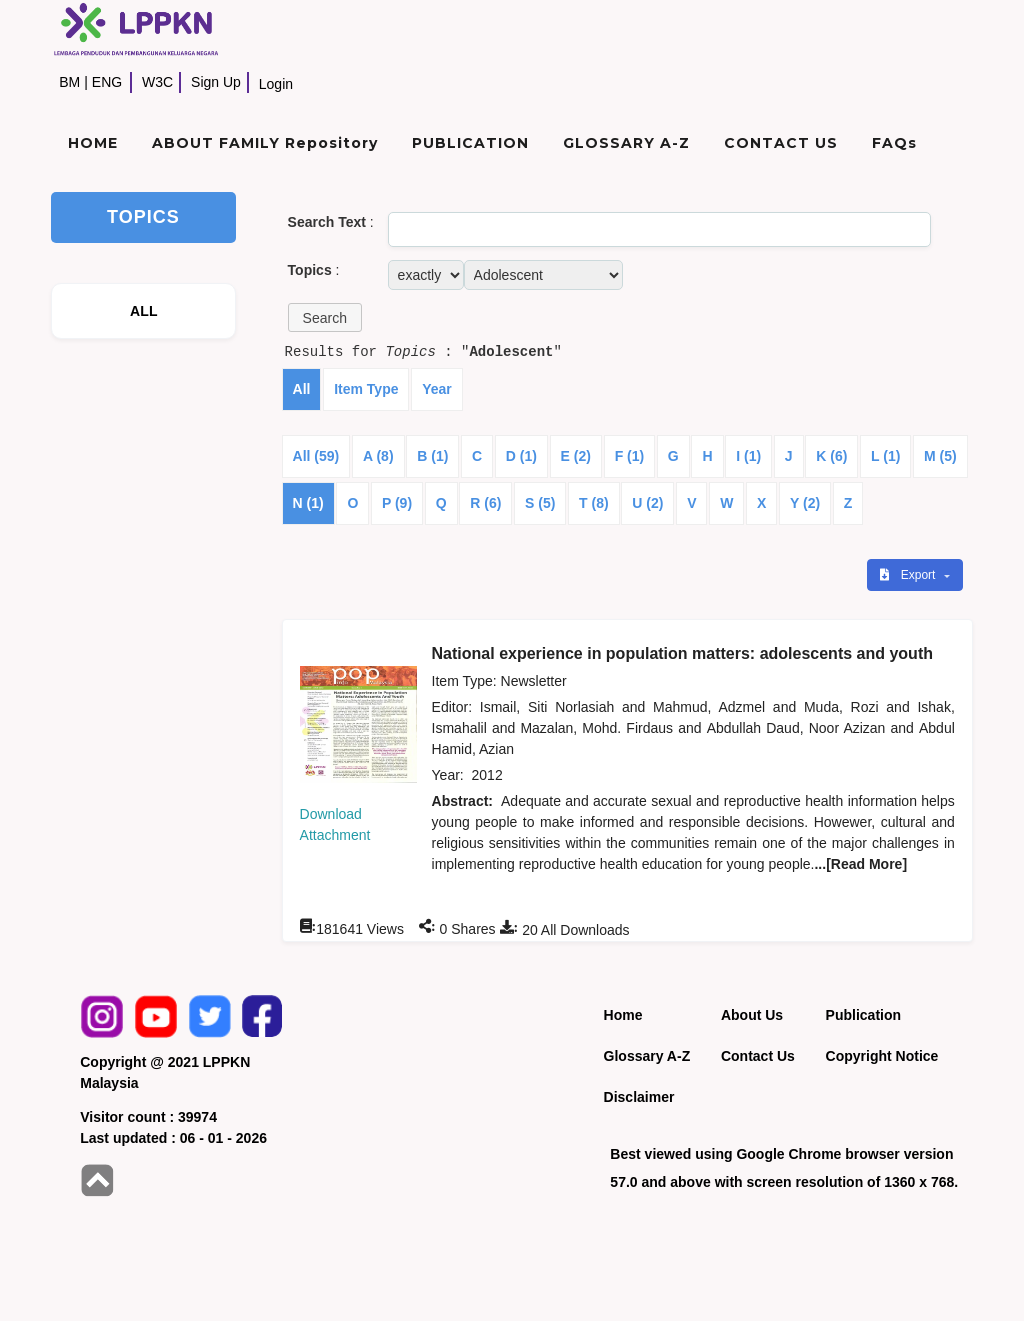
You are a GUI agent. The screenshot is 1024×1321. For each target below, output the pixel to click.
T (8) (594, 503)
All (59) (316, 456)
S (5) (540, 503)
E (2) (576, 456)
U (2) (647, 503)
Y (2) (805, 503)
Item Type (366, 389)
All (302, 389)
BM (69, 82)
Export (909, 575)
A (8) (378, 456)
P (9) (397, 503)
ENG (107, 82)
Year (437, 389)
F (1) (630, 456)
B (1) (432, 456)
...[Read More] (860, 864)
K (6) (831, 456)
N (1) (308, 503)
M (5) (940, 456)
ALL (144, 311)
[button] (325, 317)
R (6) (485, 503)
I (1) (748, 456)
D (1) (521, 456)
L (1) (885, 456)
